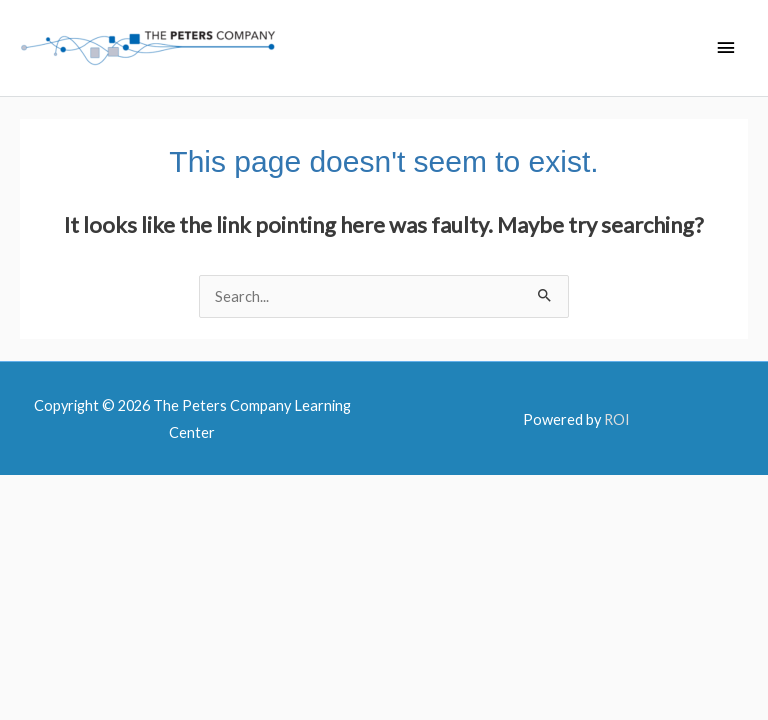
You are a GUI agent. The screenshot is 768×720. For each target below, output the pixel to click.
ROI (617, 419)
